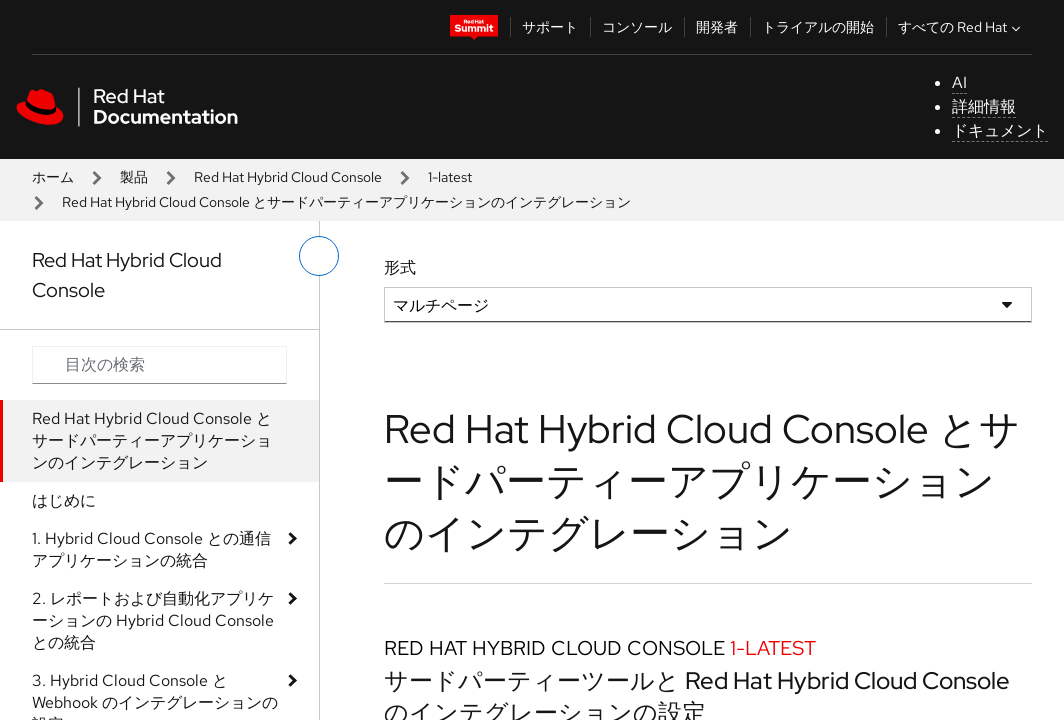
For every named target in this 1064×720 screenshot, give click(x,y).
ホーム (53, 177)
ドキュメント (1000, 130)
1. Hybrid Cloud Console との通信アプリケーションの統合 (151, 549)
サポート (550, 27)
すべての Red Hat (961, 27)
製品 (134, 177)
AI (959, 82)
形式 (400, 267)
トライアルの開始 (818, 27)
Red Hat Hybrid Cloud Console (288, 177)
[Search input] (159, 365)
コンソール (637, 27)
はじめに (64, 500)
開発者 (717, 27)
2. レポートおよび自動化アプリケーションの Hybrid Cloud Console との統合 (153, 620)
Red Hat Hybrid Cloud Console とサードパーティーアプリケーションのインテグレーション (152, 440)
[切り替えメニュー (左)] (319, 256)
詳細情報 (984, 106)
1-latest (450, 177)
